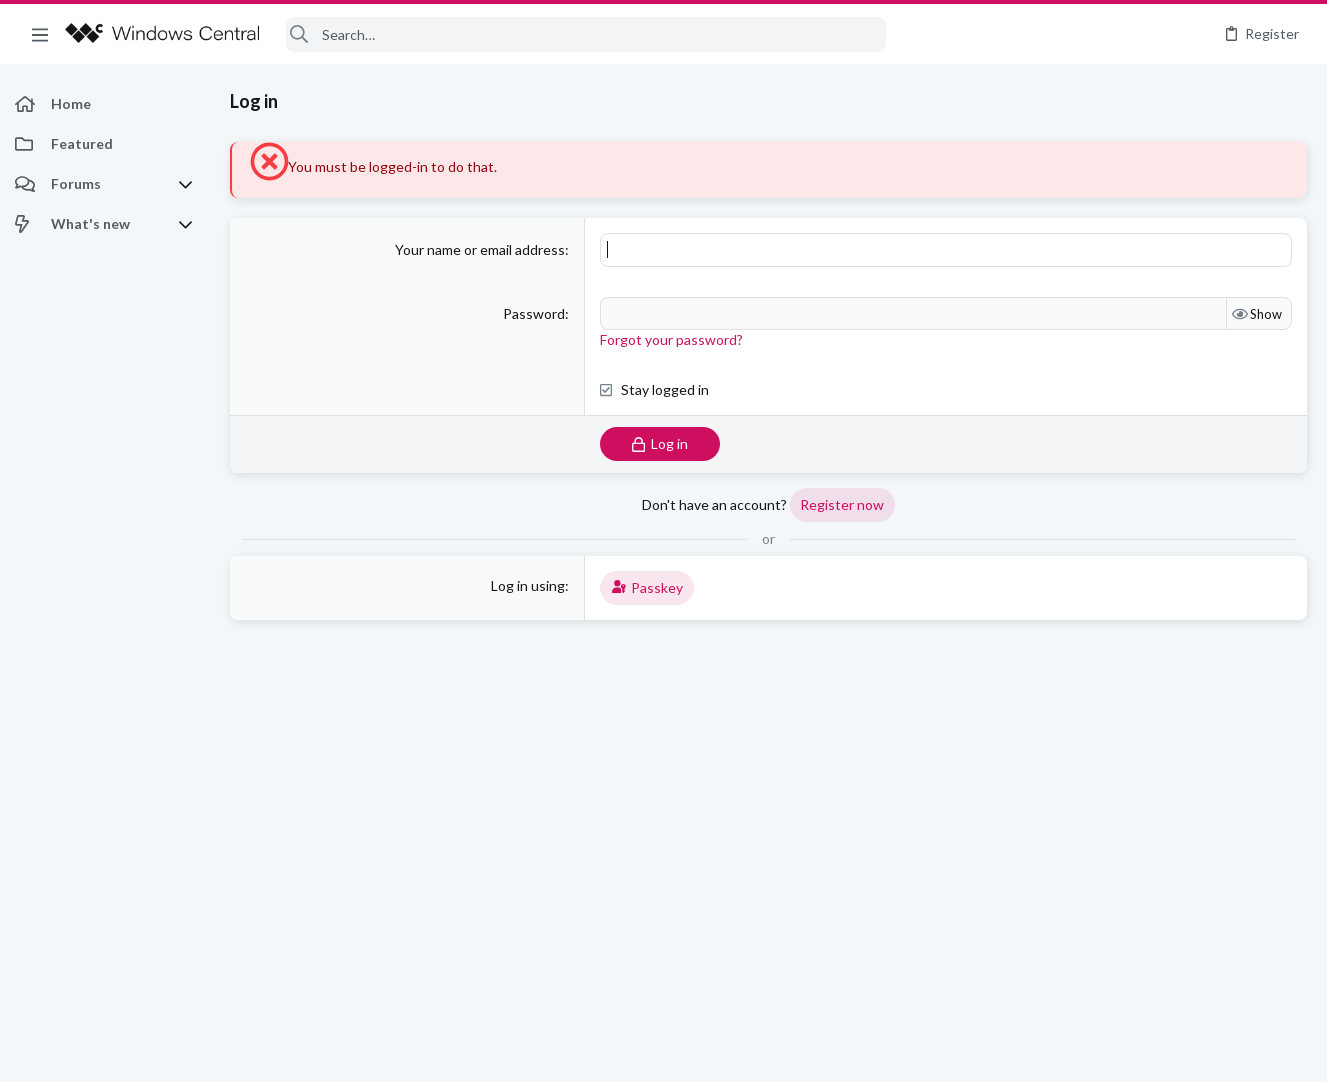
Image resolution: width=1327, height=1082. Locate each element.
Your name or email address (480, 249)
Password (534, 313)
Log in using (528, 585)
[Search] (586, 34)
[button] (40, 34)
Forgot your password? (671, 339)
